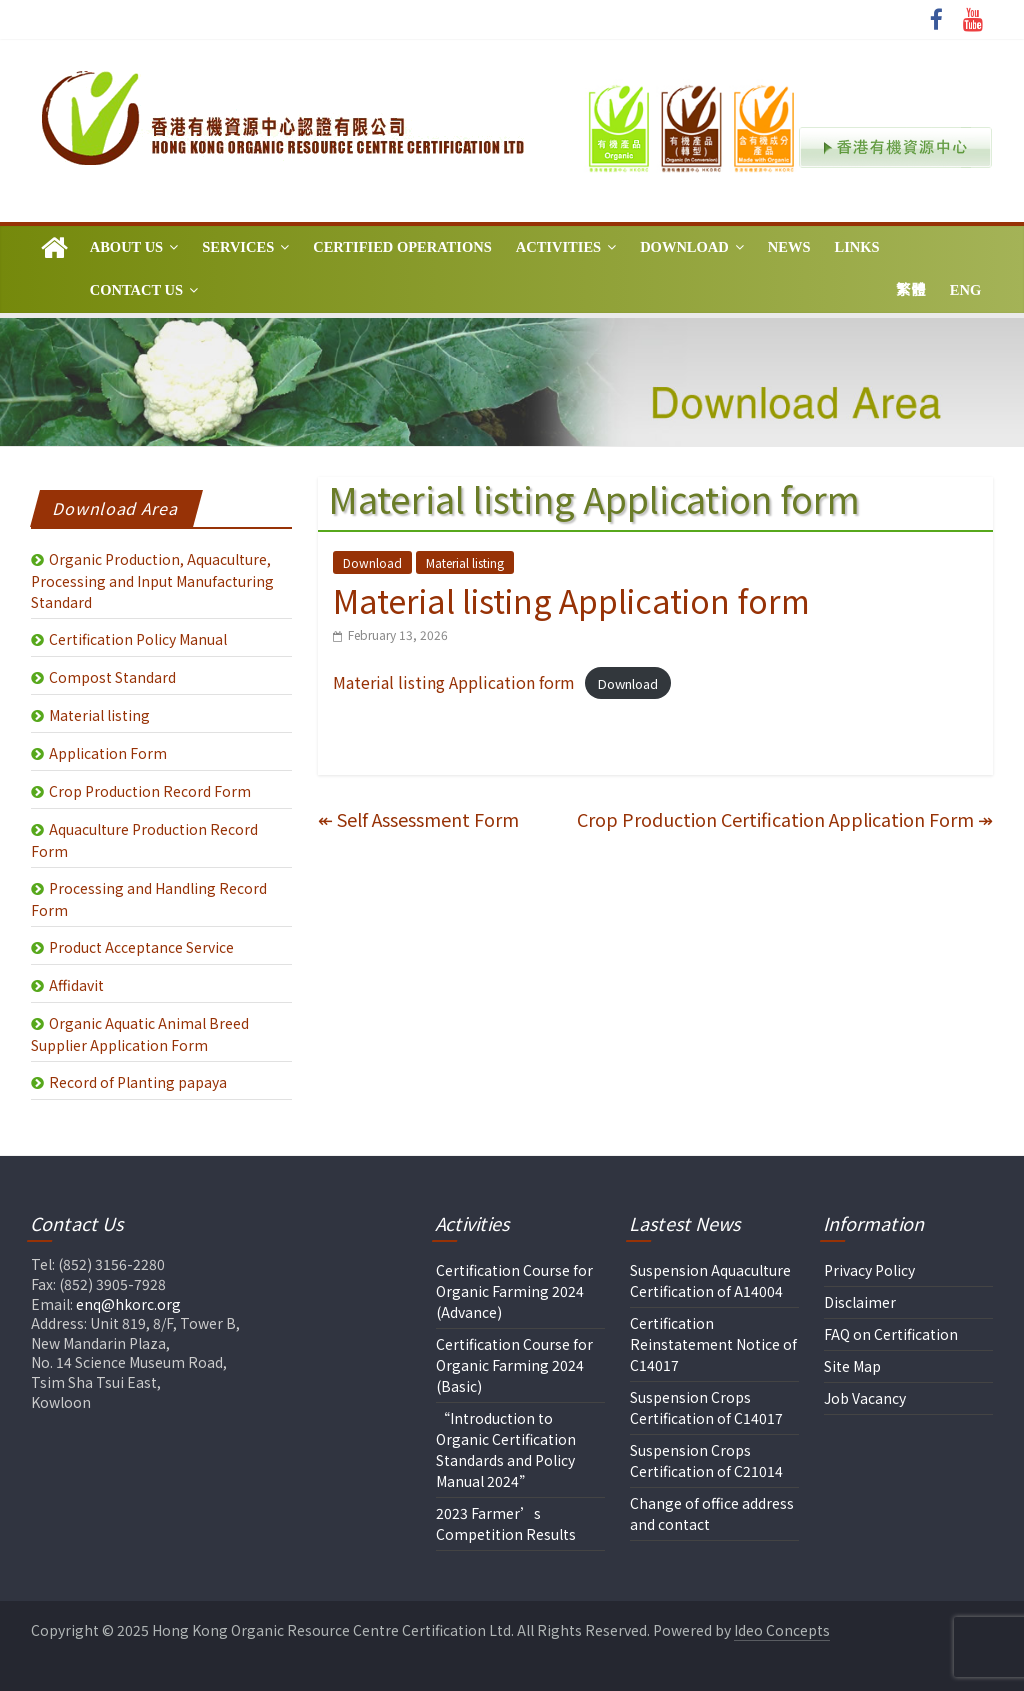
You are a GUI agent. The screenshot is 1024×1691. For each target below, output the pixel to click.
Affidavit (76, 985)
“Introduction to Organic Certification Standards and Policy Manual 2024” (506, 1449)
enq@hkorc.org (128, 1304)
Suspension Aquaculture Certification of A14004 (710, 1280)
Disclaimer (860, 1302)
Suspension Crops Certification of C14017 (706, 1407)
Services (238, 247)
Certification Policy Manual (138, 639)
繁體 (911, 290)
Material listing (465, 562)
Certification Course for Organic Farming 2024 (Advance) (514, 1291)
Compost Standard (112, 677)
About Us (126, 247)
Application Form (108, 753)
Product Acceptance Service (141, 947)
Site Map (852, 1366)
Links (856, 247)
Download (684, 247)
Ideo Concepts (782, 1630)
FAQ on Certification (891, 1334)
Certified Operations (402, 247)
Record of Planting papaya (138, 1082)
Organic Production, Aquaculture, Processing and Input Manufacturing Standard (152, 580)
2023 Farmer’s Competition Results (506, 1523)
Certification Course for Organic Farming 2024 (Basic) (514, 1365)
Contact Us (136, 290)
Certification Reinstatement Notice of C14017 (713, 1344)
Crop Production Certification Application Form (785, 819)
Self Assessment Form (418, 819)
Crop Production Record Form (150, 791)
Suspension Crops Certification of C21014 (706, 1460)
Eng (965, 290)
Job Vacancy (865, 1398)
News (789, 247)
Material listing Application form (454, 682)
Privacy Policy (869, 1270)
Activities (558, 247)
